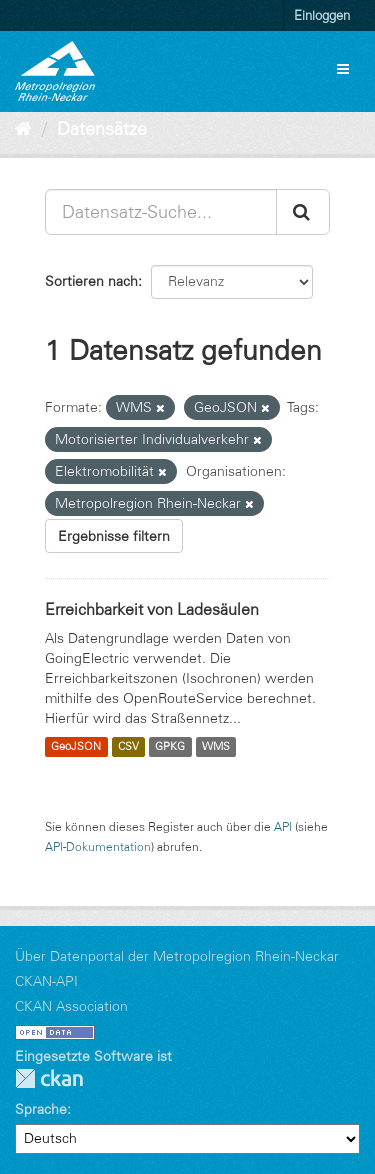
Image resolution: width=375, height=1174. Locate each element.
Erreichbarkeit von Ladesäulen (152, 609)
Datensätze (102, 129)
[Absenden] (303, 212)
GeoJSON (76, 747)
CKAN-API (46, 981)
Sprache (41, 1109)
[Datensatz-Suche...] (161, 212)
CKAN (49, 1078)
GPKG (170, 747)
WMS (216, 747)
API (283, 826)
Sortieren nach (91, 281)
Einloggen (322, 15)
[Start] (23, 129)
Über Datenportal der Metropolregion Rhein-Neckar (177, 956)
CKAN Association (71, 1006)
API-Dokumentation (98, 846)
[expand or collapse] (343, 69)
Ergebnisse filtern (114, 536)
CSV (128, 747)
